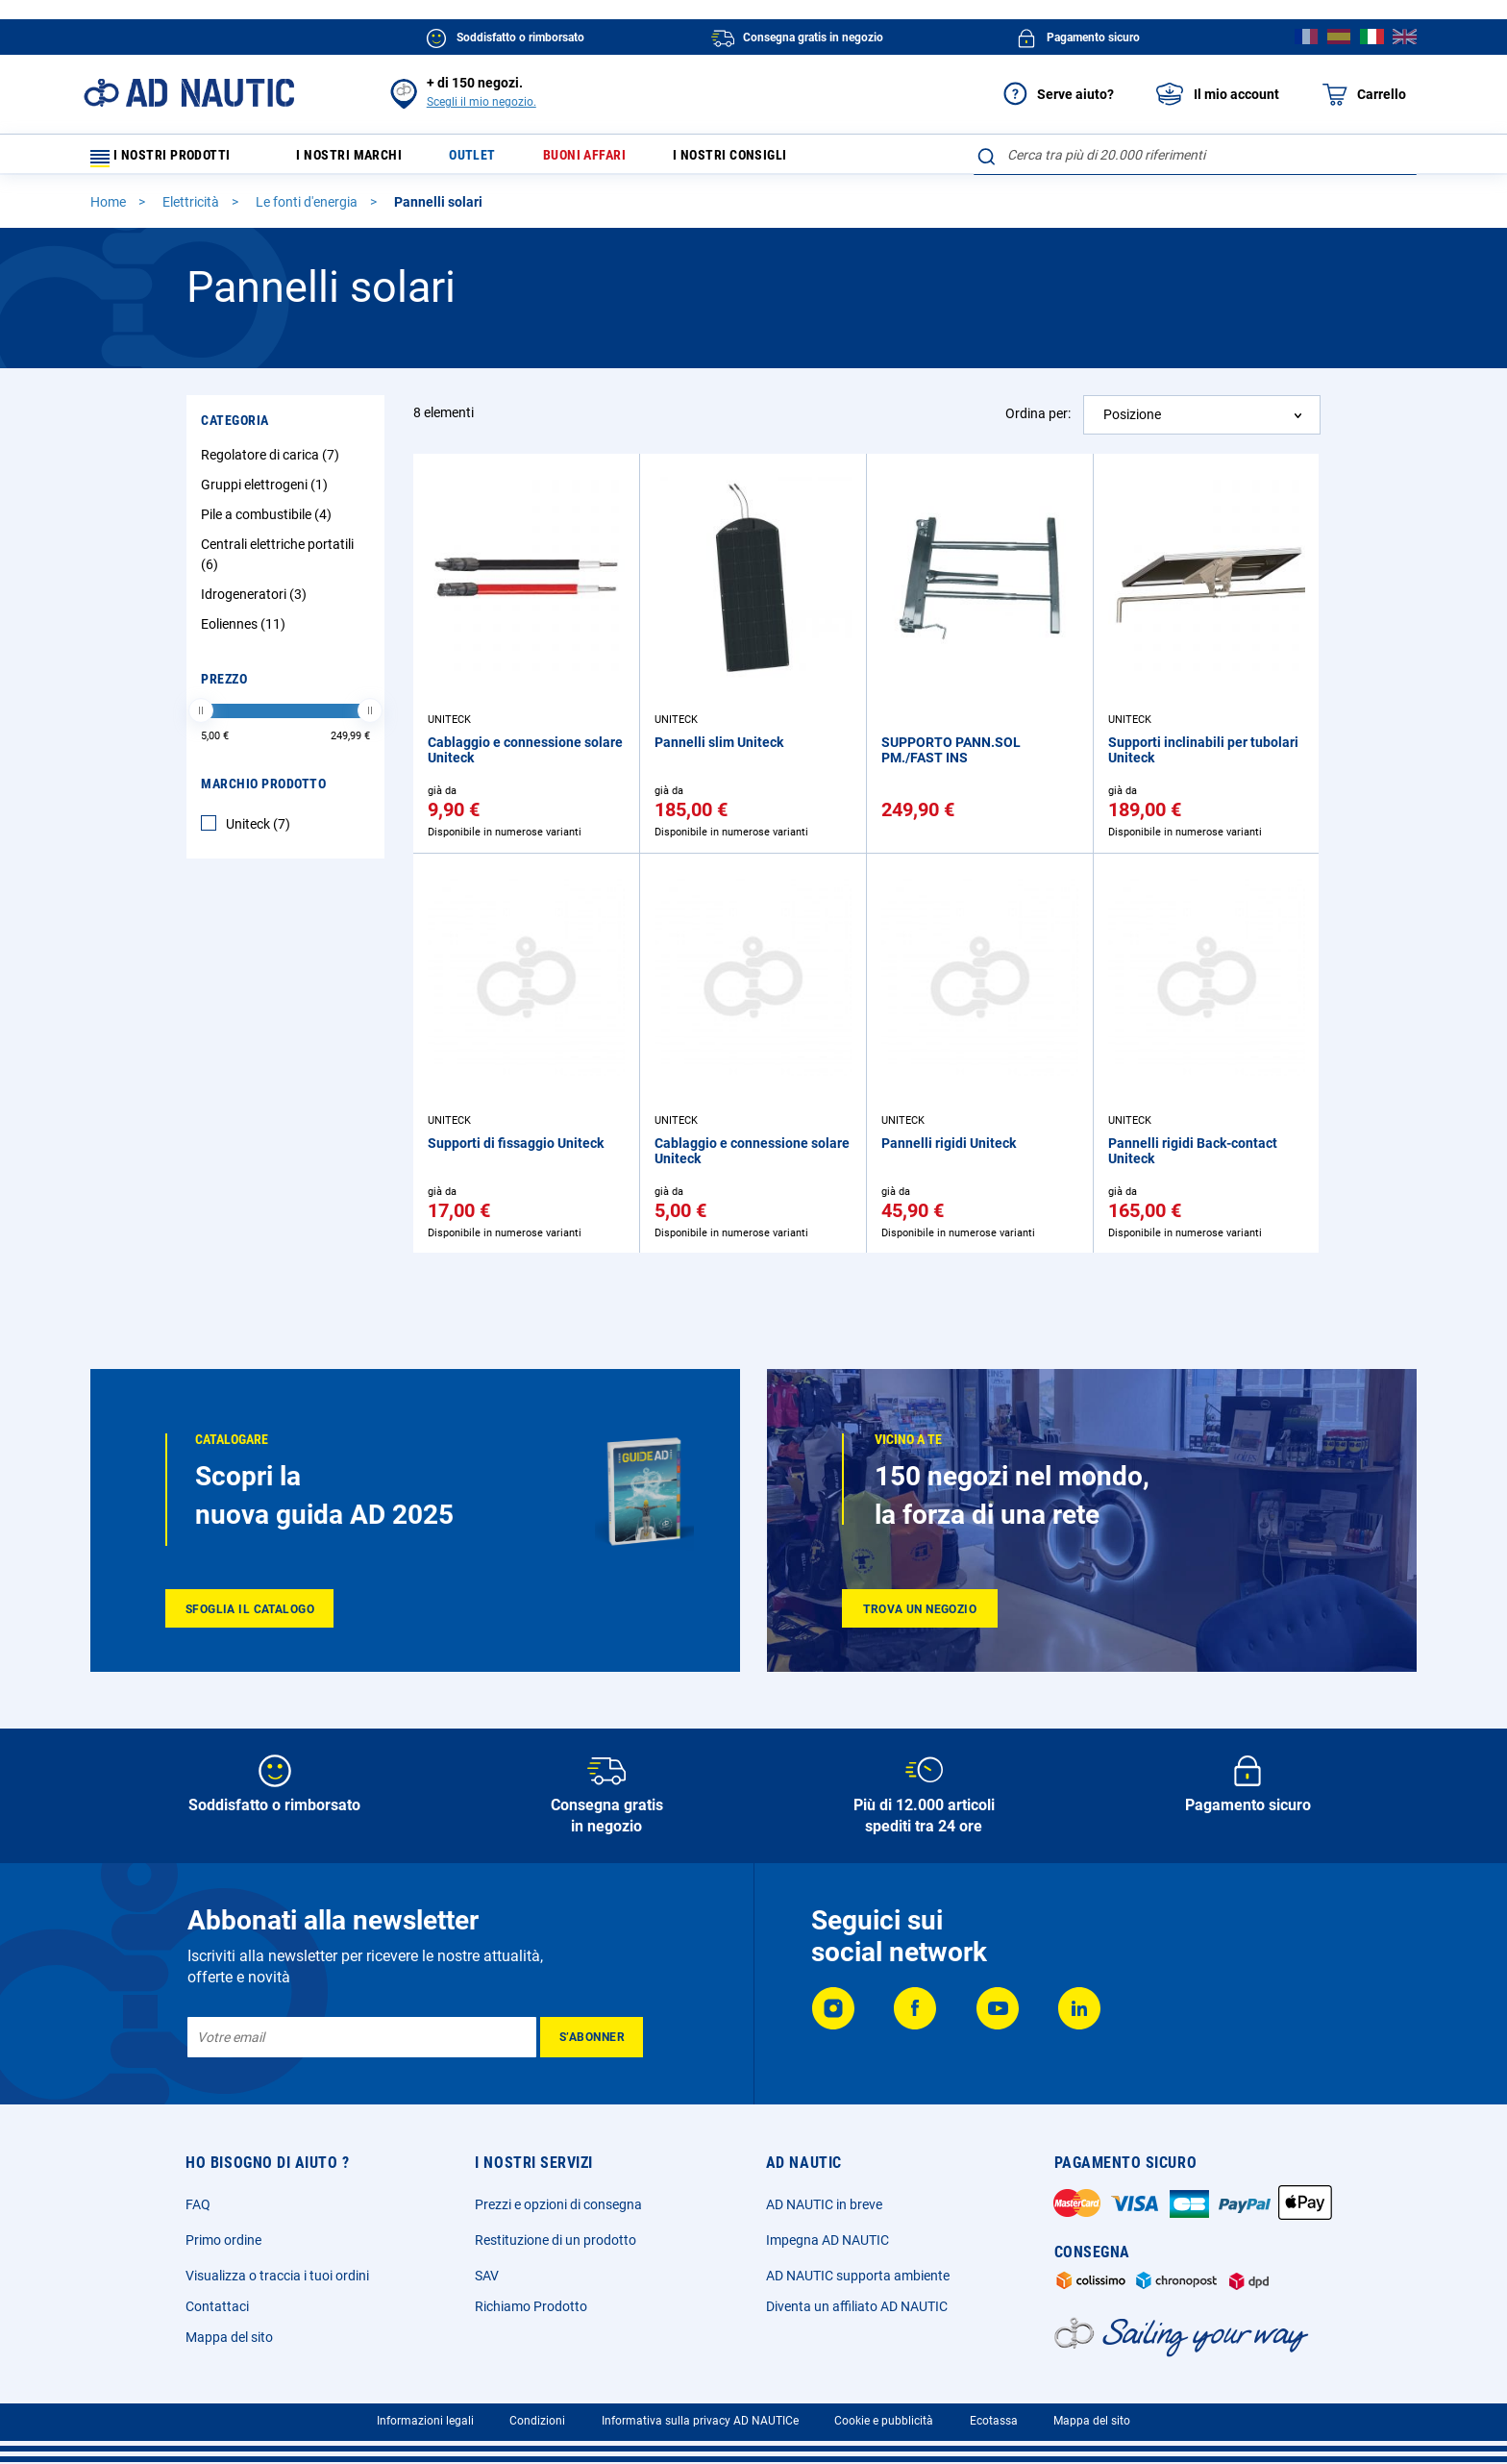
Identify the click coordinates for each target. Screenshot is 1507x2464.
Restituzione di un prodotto (555, 2240)
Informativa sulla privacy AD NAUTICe (700, 2420)
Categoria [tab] (235, 428)
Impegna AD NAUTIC (827, 2240)
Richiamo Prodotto (531, 2306)
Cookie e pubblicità (883, 2420)
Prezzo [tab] (224, 687)
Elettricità (192, 210)
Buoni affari (618, 159)
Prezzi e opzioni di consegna (558, 2204)
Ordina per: (1038, 422)
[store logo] (189, 93)
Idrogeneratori (256, 602)
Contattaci (217, 2306)
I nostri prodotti (172, 159)
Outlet (496, 159)
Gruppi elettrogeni (267, 493)
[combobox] (1195, 155)
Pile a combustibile (268, 523)
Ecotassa (994, 2420)
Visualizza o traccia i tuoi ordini (277, 2275)
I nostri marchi (363, 159)
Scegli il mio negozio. (481, 102)
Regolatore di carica (272, 463)
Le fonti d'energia (308, 210)
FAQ (197, 2204)
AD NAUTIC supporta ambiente (858, 2275)
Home (109, 210)
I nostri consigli (777, 159)
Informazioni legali (425, 2420)
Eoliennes (245, 632)
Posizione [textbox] (1132, 423)
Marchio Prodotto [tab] (263, 792)
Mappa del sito (229, 2337)
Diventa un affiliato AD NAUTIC (857, 2306)
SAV (487, 2275)
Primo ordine (223, 2240)
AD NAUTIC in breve (824, 2204)
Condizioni (537, 2420)
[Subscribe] (591, 2037)
